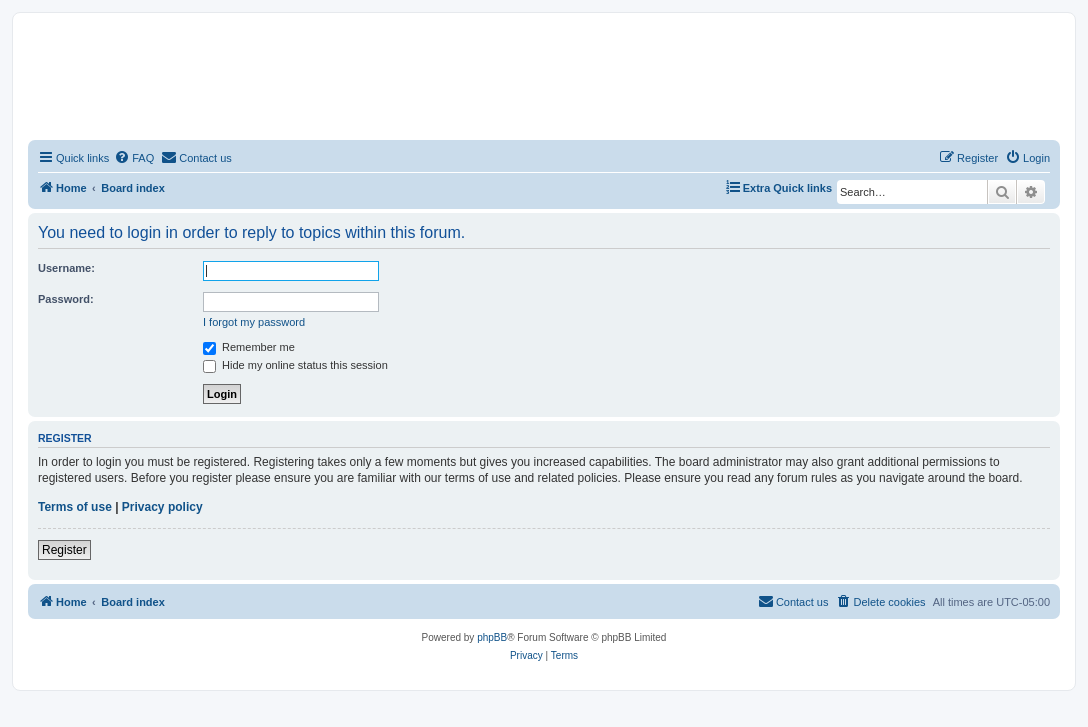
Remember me (249, 347)
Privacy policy (162, 507)
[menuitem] (134, 158)
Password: (66, 299)
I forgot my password (254, 322)
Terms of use (75, 507)
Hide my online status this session (295, 365)
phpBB (492, 637)
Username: (66, 268)
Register (64, 550)
